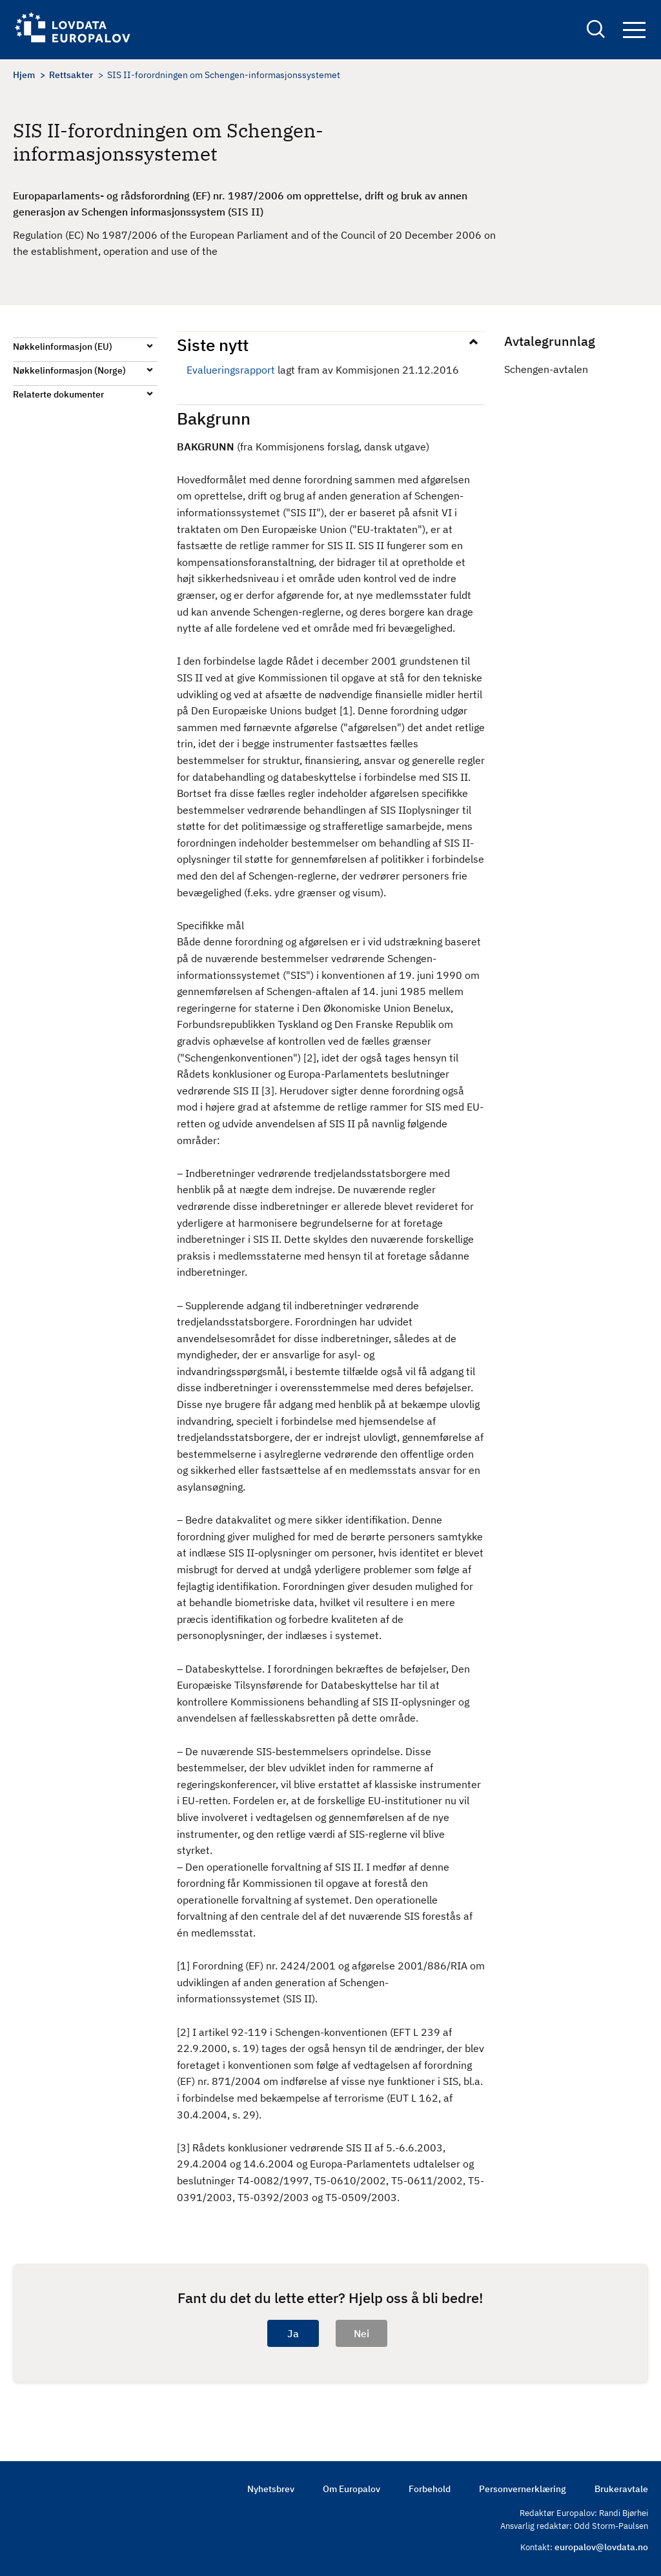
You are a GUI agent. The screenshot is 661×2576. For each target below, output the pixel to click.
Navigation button (634, 31)
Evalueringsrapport (231, 369)
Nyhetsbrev (270, 2489)
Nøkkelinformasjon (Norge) (69, 370)
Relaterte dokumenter (58, 394)
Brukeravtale (621, 2489)
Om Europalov (351, 2489)
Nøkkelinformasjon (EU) (62, 346)
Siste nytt (213, 345)
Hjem (24, 75)
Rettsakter (71, 75)
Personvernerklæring (522, 2489)
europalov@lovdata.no (601, 2547)
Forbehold (430, 2489)
